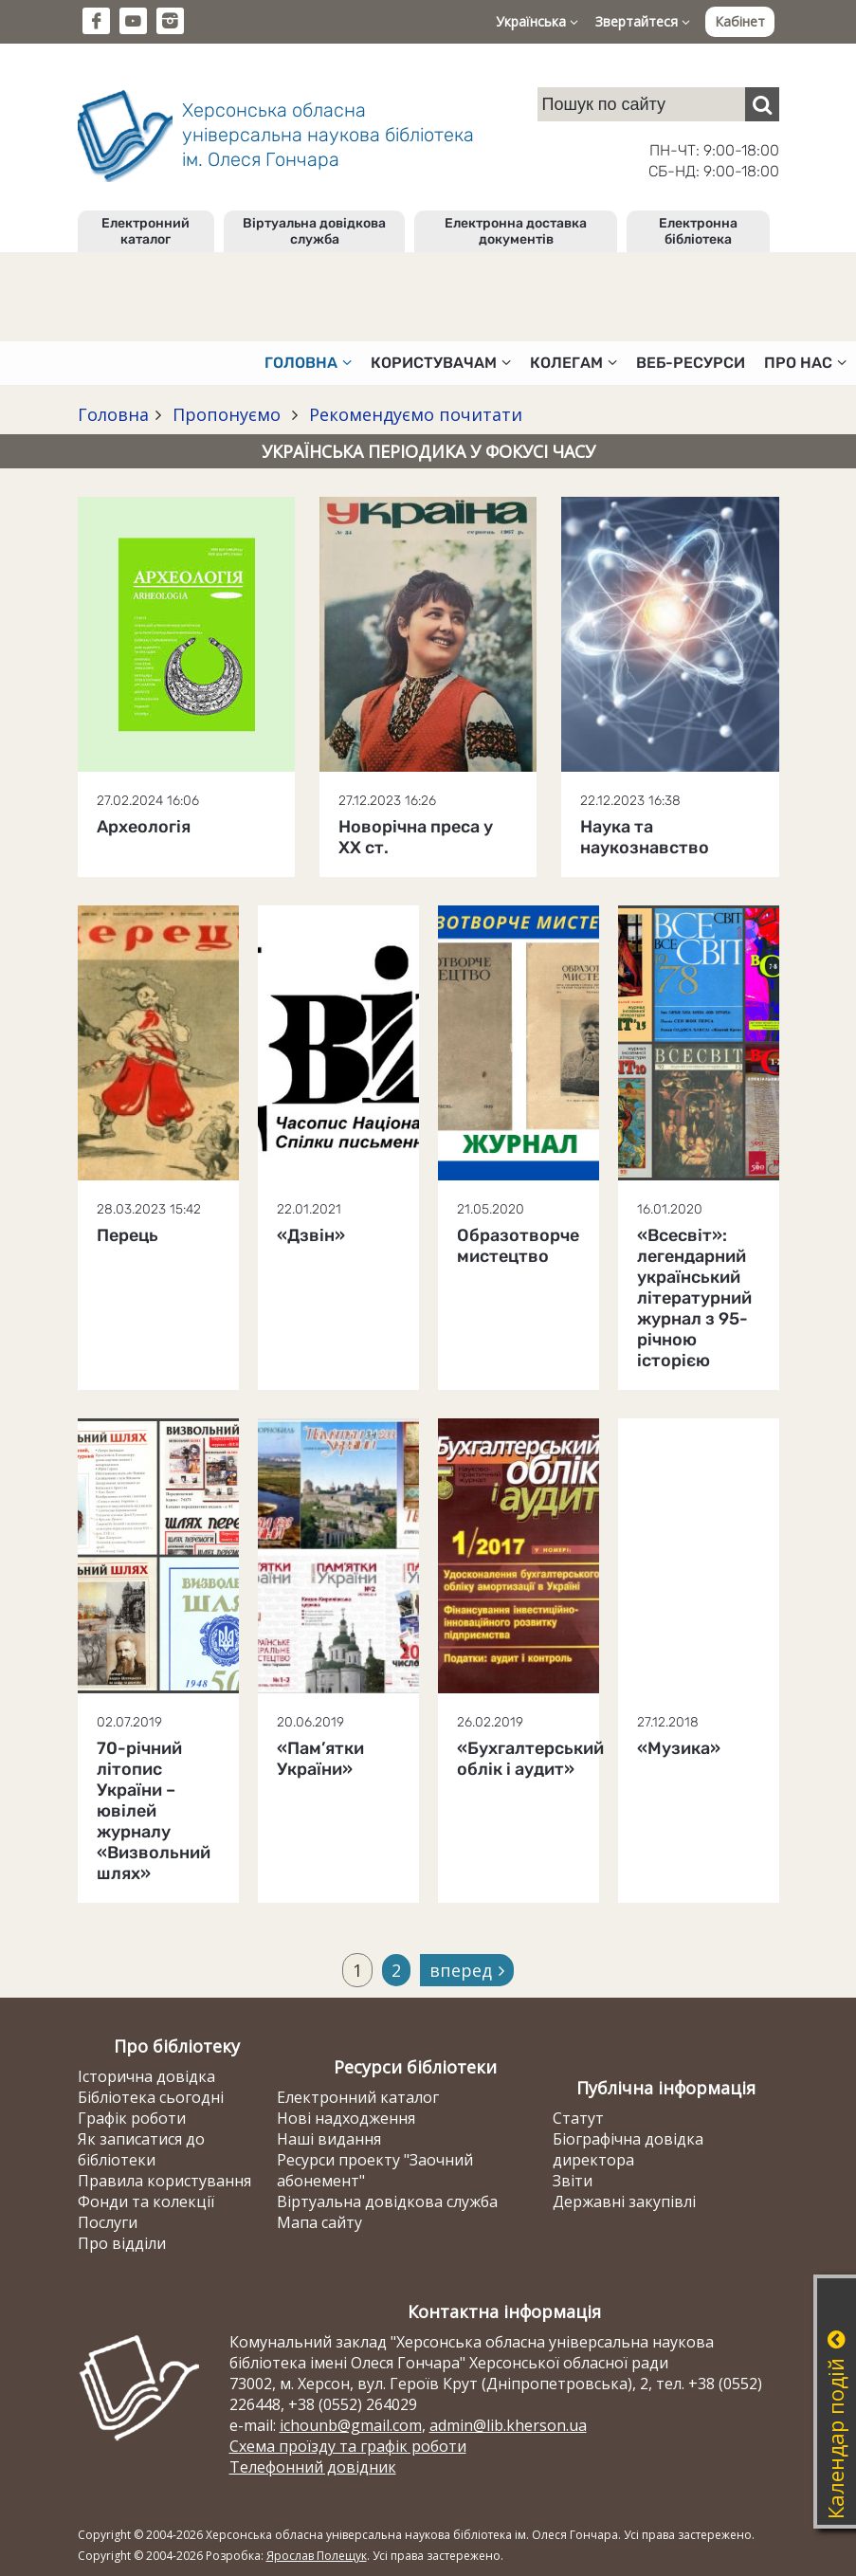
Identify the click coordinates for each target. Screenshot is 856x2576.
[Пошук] (762, 104)
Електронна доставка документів (516, 231)
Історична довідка (146, 2076)
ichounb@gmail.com (351, 2425)
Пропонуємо (226, 414)
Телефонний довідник (312, 2467)
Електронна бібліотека (698, 231)
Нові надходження (346, 2118)
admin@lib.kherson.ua (508, 2425)
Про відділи (122, 2243)
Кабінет (740, 21)
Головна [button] (308, 363)
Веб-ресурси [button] (690, 363)
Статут (578, 2118)
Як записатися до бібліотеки (141, 2149)
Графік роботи (132, 2118)
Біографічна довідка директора (628, 2149)
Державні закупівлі (624, 2201)
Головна (113, 414)
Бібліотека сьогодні (151, 2097)
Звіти (572, 2180)
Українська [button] (537, 21)
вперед (466, 1970)
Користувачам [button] (441, 363)
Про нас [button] (805, 363)
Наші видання (329, 2138)
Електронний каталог (145, 231)
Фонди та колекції (146, 2201)
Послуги (107, 2222)
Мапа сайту (319, 2222)
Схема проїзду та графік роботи (347, 2446)
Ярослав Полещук (316, 2556)
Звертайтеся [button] (642, 21)
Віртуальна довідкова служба (314, 231)
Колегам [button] (573, 363)
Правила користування (164, 2180)
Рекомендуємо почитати (413, 414)
